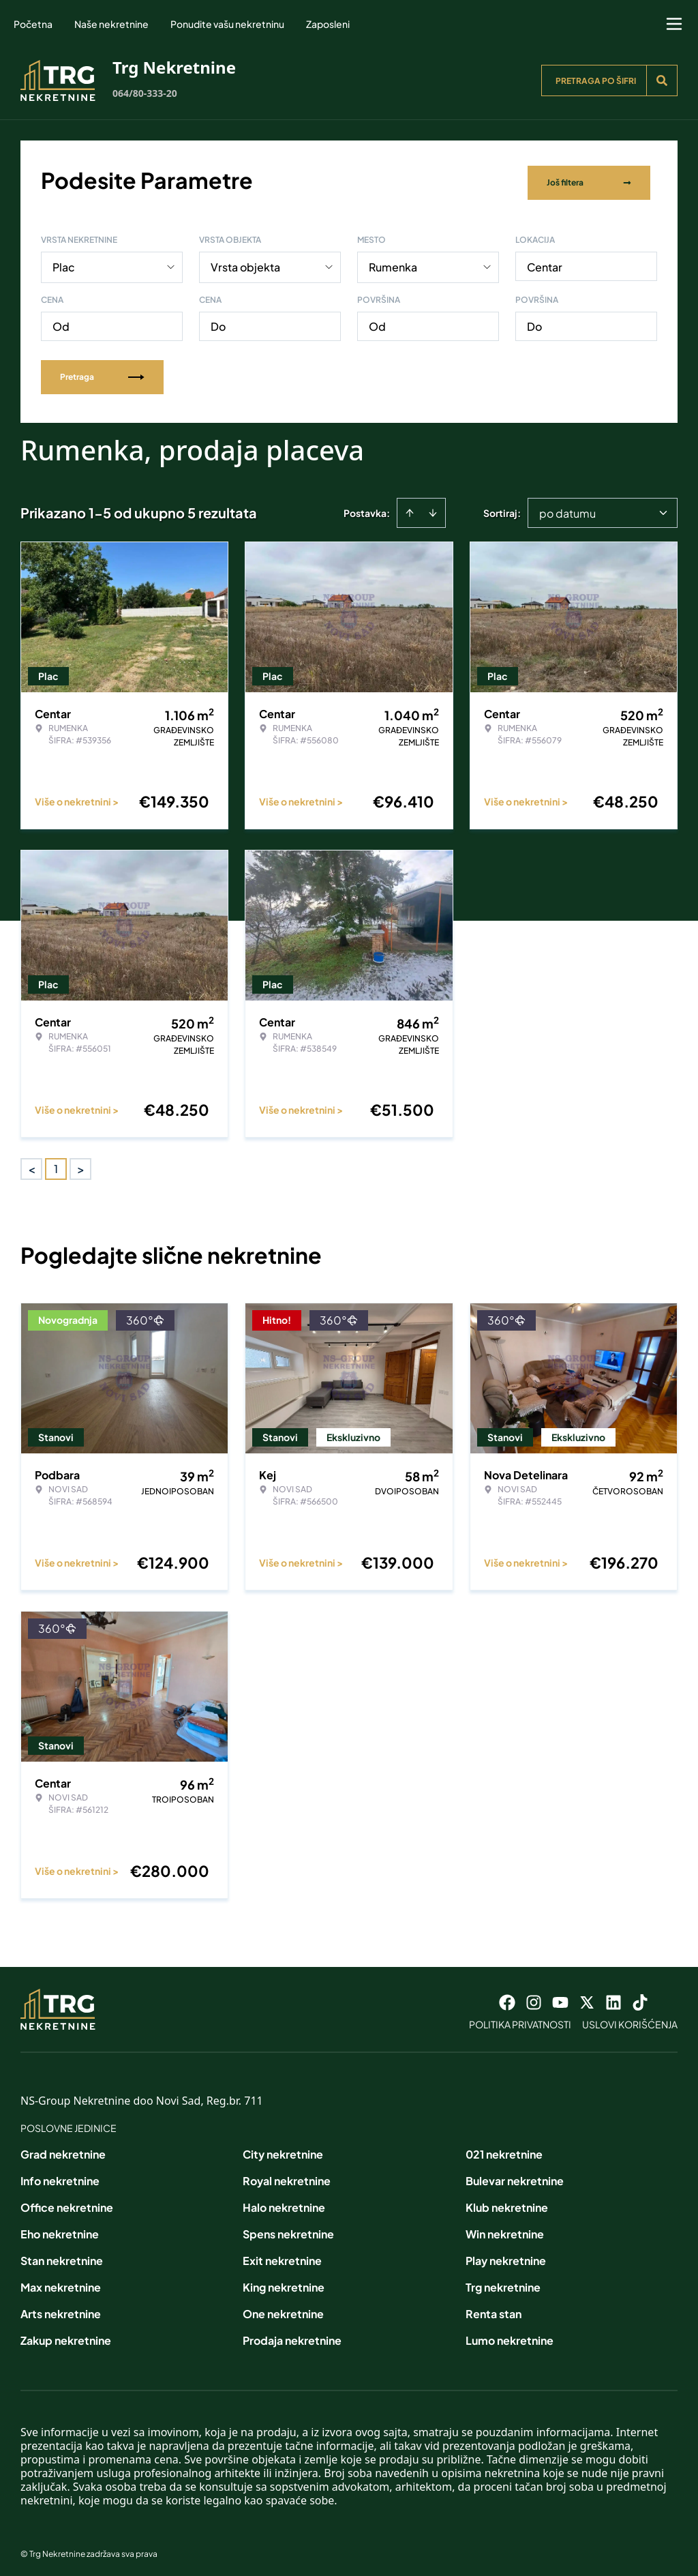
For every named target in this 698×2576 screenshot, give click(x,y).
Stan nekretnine (61, 2256)
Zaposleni (328, 24)
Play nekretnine (506, 2256)
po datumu (567, 508)
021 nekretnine (504, 2149)
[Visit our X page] (587, 1997)
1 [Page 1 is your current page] (56, 1164)
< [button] (31, 1164)
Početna (33, 24)
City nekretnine (283, 2149)
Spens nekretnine (288, 2229)
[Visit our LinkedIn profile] (613, 1997)
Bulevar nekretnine (515, 2176)
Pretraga (102, 372)
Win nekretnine (505, 2229)
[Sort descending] (433, 508)
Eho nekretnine (59, 2229)
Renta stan (493, 2309)
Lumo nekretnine (509, 2335)
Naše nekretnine (111, 24)
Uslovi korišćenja (630, 2019)
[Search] (662, 80)
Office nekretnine (66, 2202)
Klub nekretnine (507, 2202)
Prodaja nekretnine (292, 2335)
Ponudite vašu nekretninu (227, 24)
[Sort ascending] (409, 508)
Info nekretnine (60, 2176)
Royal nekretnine (287, 2176)
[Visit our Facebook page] (507, 1997)
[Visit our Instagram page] (534, 1997)
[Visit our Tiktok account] (640, 1997)
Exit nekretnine (282, 2256)
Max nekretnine (60, 2282)
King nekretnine (283, 2282)
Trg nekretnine (503, 2282)
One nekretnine (283, 2309)
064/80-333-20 (144, 93)
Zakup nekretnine (65, 2335)
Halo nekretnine (284, 2202)
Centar (544, 262)
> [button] (81, 1164)
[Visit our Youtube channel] (560, 1997)
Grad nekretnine (63, 2149)
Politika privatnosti (520, 2019)
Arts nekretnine (60, 2309)
